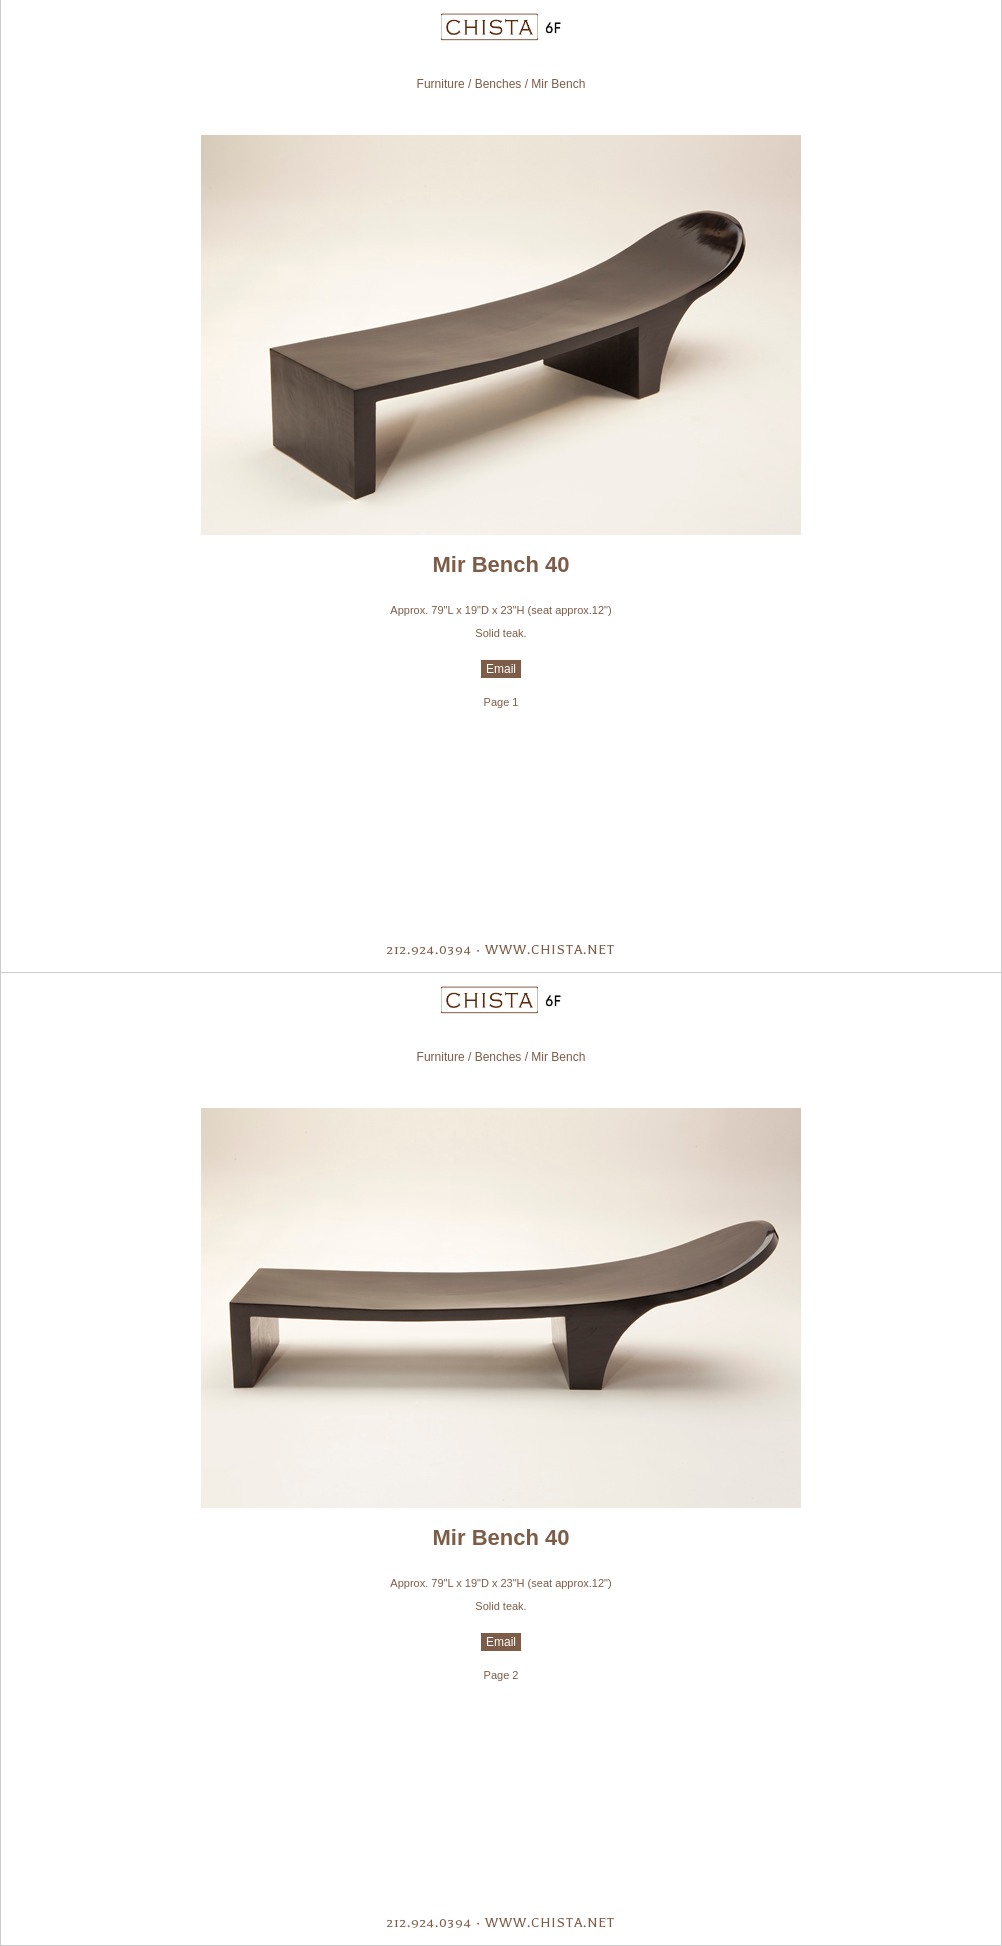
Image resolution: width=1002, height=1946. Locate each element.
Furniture (441, 84)
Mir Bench (558, 84)
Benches (498, 84)
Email (501, 669)
